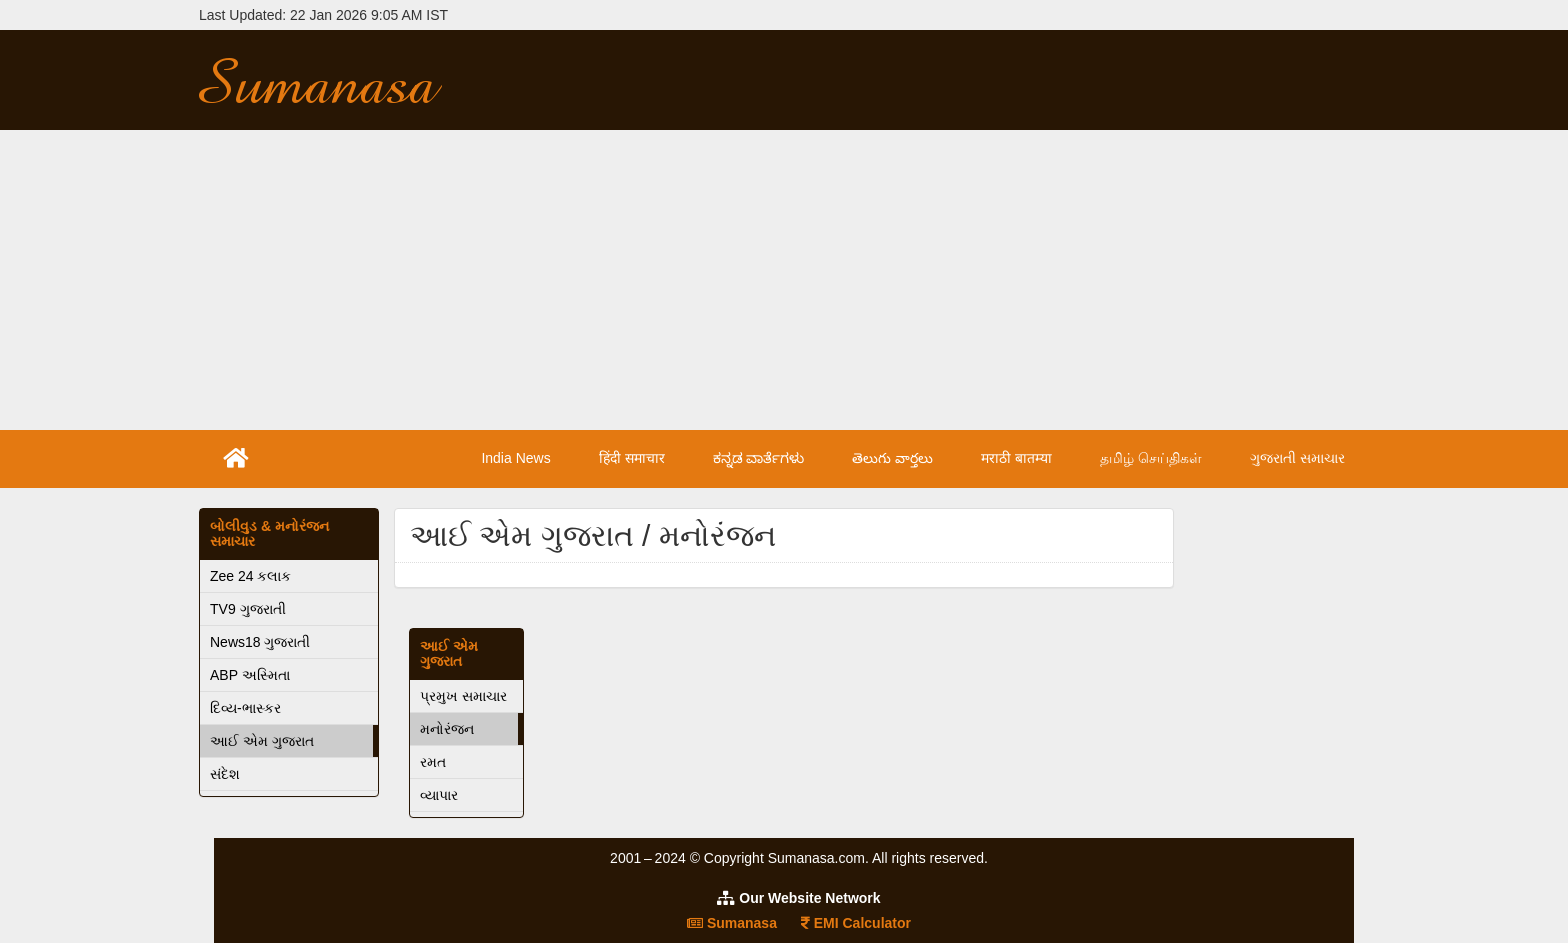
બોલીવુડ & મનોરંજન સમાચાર (269, 533)
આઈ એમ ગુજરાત (262, 741)
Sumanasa (732, 923)
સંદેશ (225, 774)
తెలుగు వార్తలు (892, 458)
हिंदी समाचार (632, 458)
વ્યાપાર (439, 795)
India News (515, 458)
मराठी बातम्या (1016, 458)
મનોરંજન (447, 729)
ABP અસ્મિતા (250, 675)
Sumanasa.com (338, 80)
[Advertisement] (784, 280)
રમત (433, 762)
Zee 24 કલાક (250, 576)
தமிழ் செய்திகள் (1151, 458)
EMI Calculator (856, 923)
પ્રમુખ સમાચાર (463, 696)
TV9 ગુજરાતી (248, 609)
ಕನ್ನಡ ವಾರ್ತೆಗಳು (759, 458)
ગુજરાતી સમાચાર (1297, 458)
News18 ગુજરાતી (260, 642)
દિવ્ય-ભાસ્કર (245, 708)
